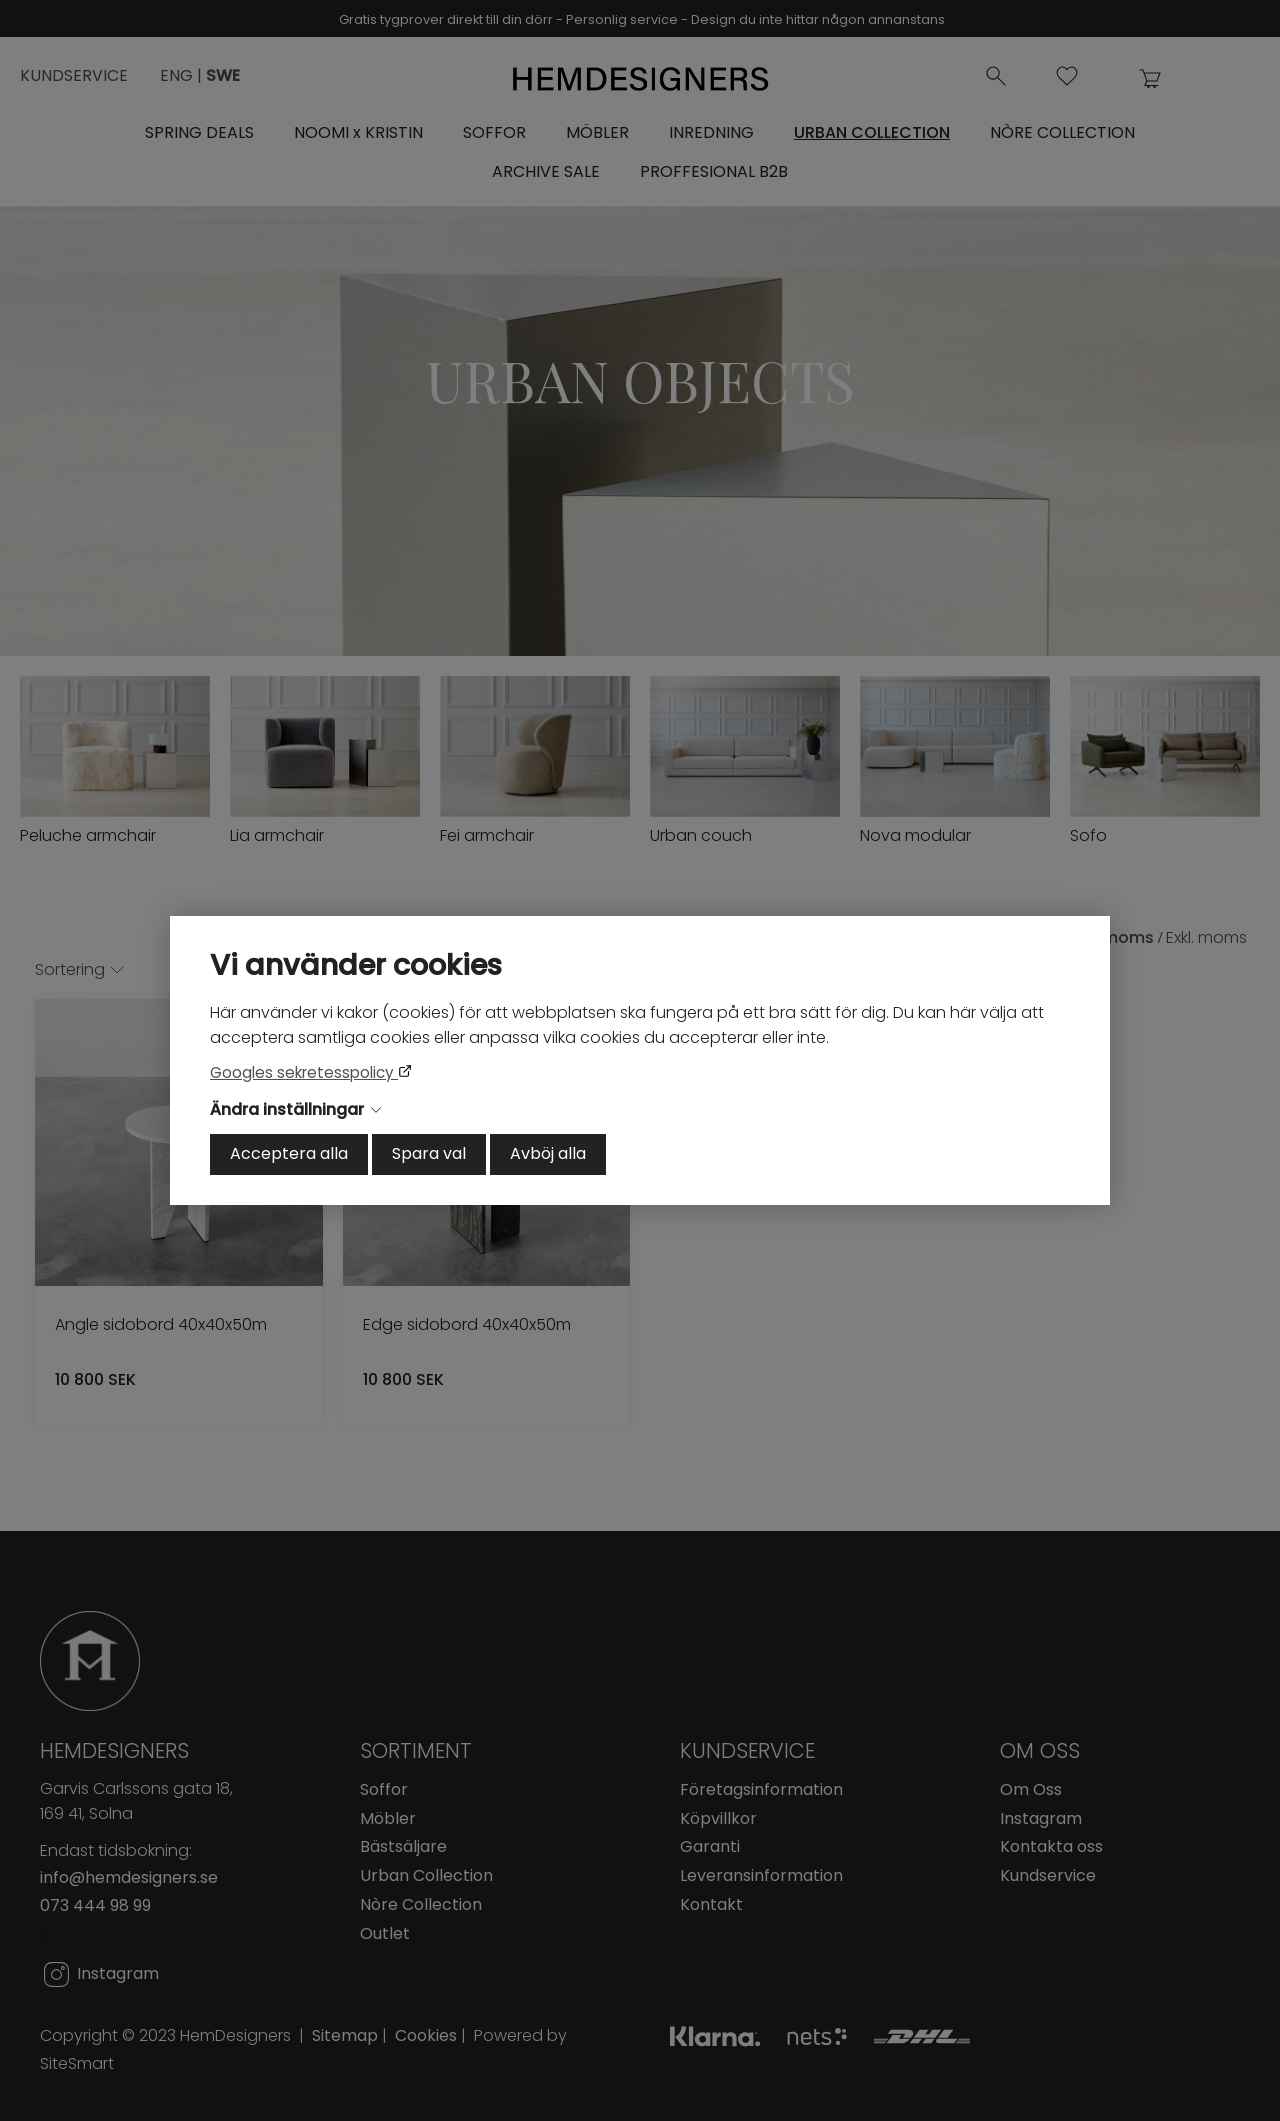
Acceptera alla (289, 1153)
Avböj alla (548, 1153)
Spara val (429, 1153)
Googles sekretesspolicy (304, 1072)
